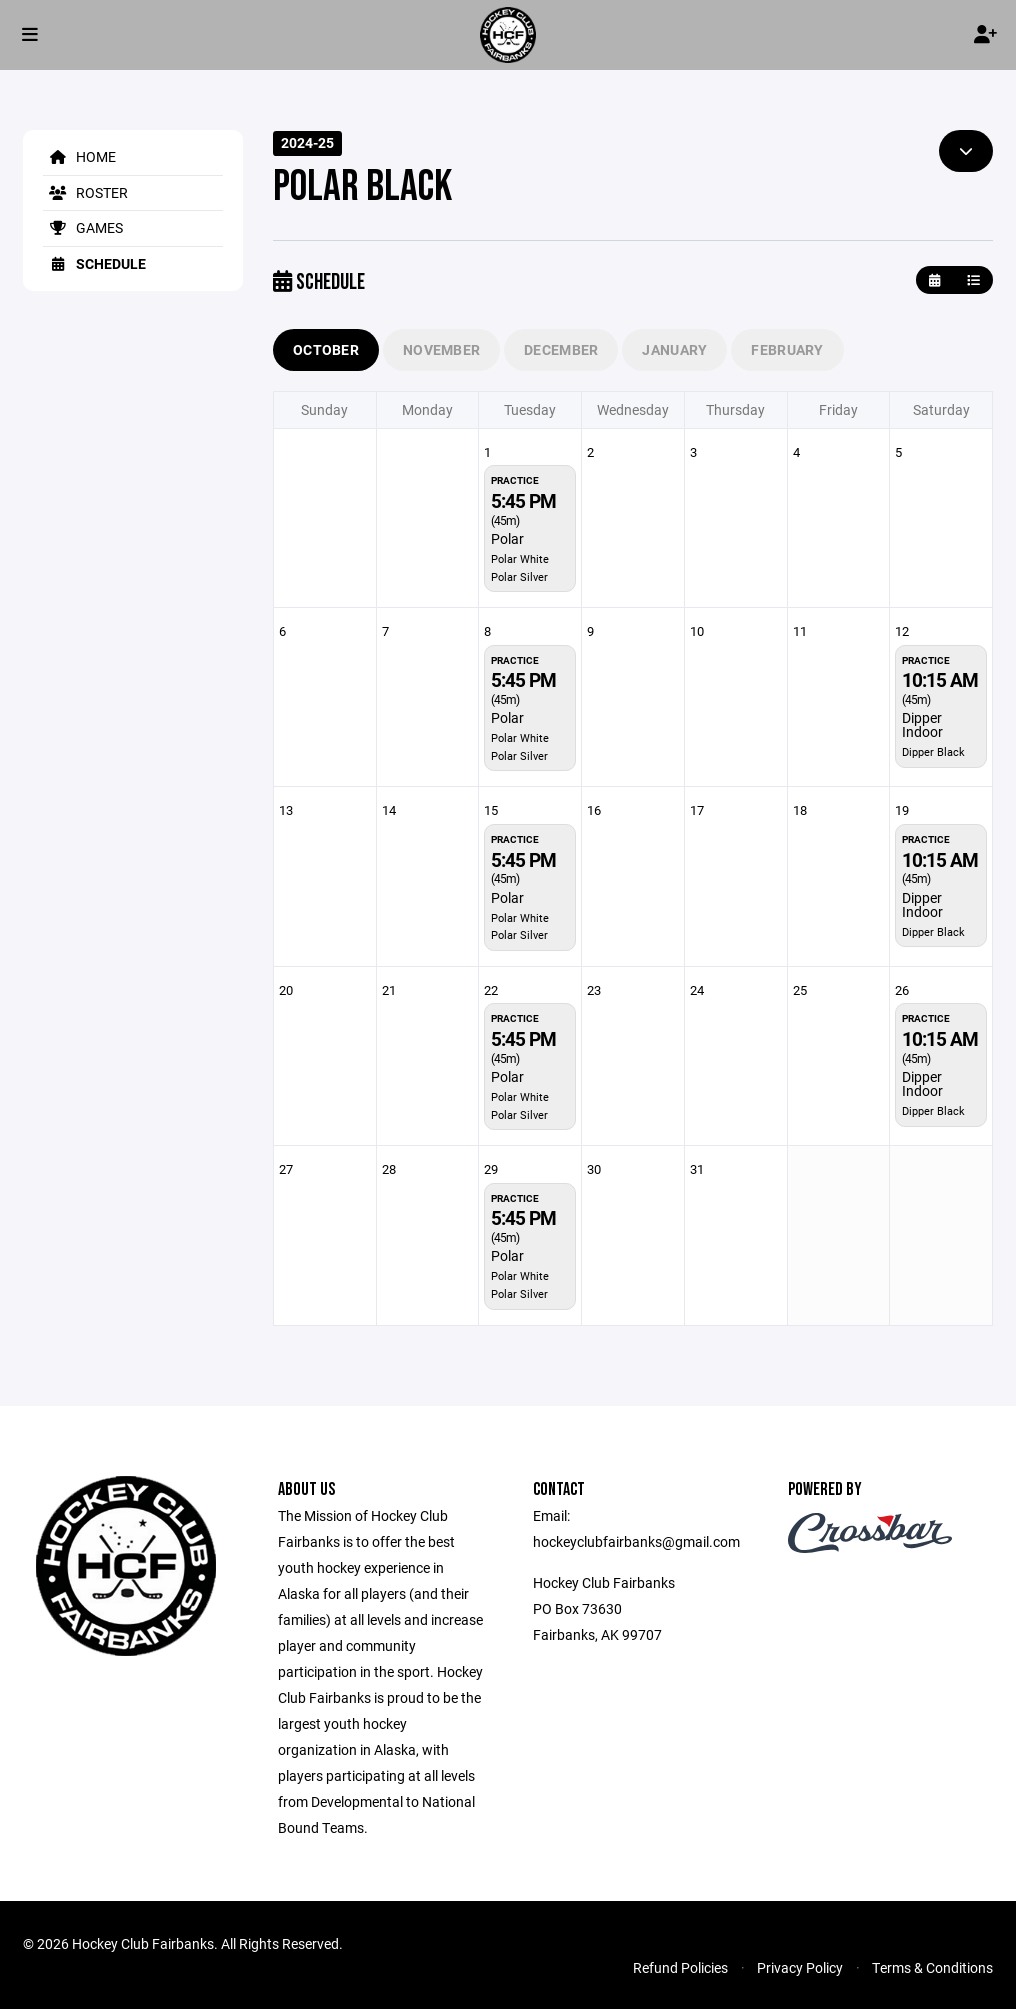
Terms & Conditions (932, 1967)
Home (79, 156)
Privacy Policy (800, 1967)
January (674, 349)
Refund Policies (680, 1967)
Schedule (94, 263)
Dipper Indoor (922, 724)
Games (83, 227)
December (561, 349)
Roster (85, 192)
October (326, 349)
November (441, 349)
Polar (507, 538)
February (787, 349)
